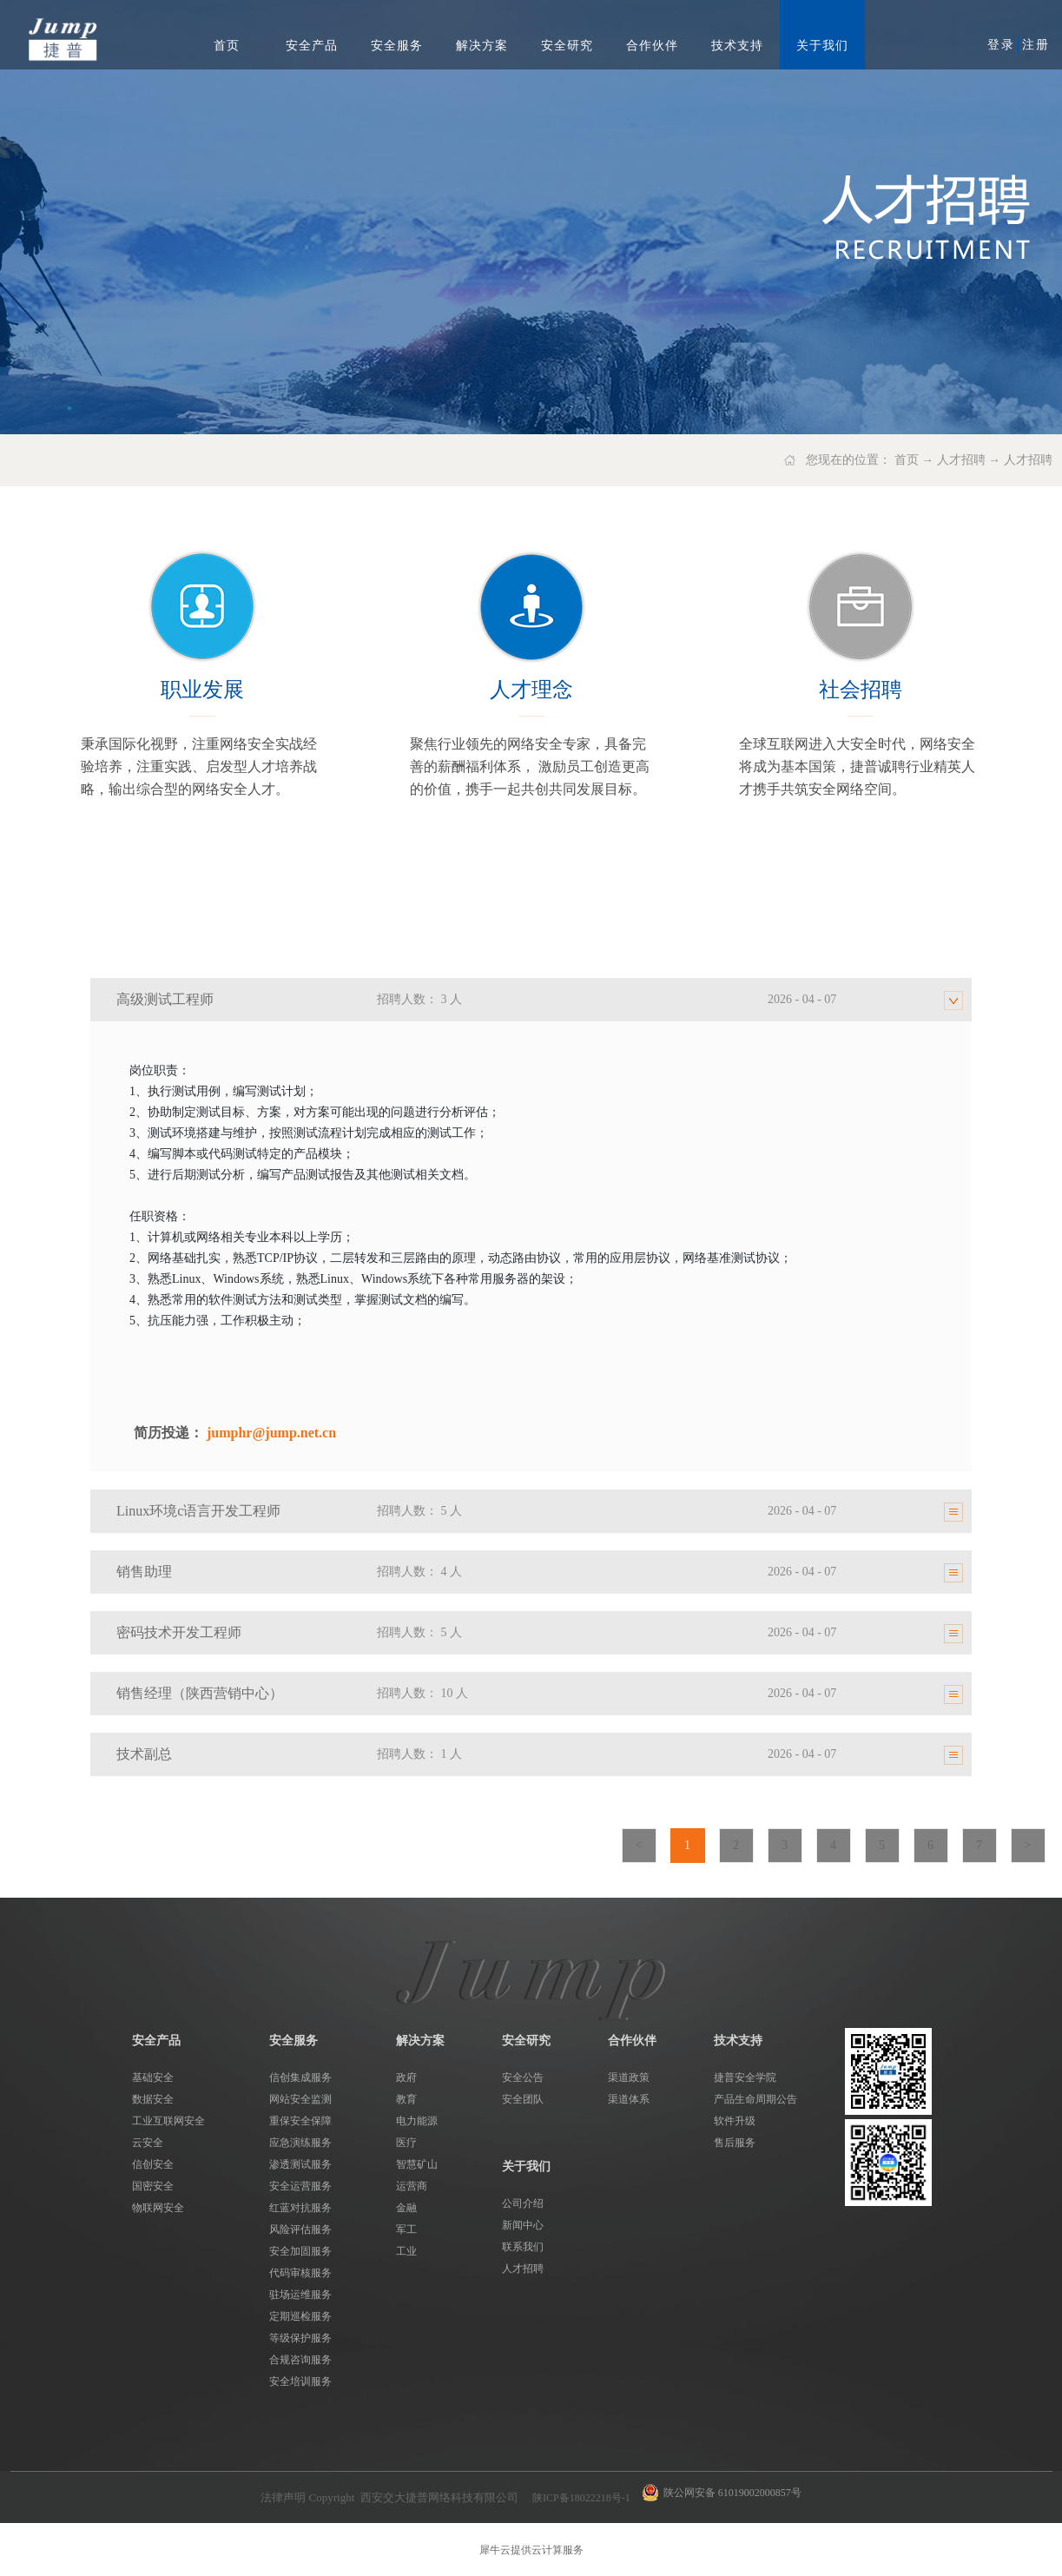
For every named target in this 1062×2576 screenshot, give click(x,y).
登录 (1001, 44)
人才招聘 (961, 459)
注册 (1036, 44)
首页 (227, 45)
